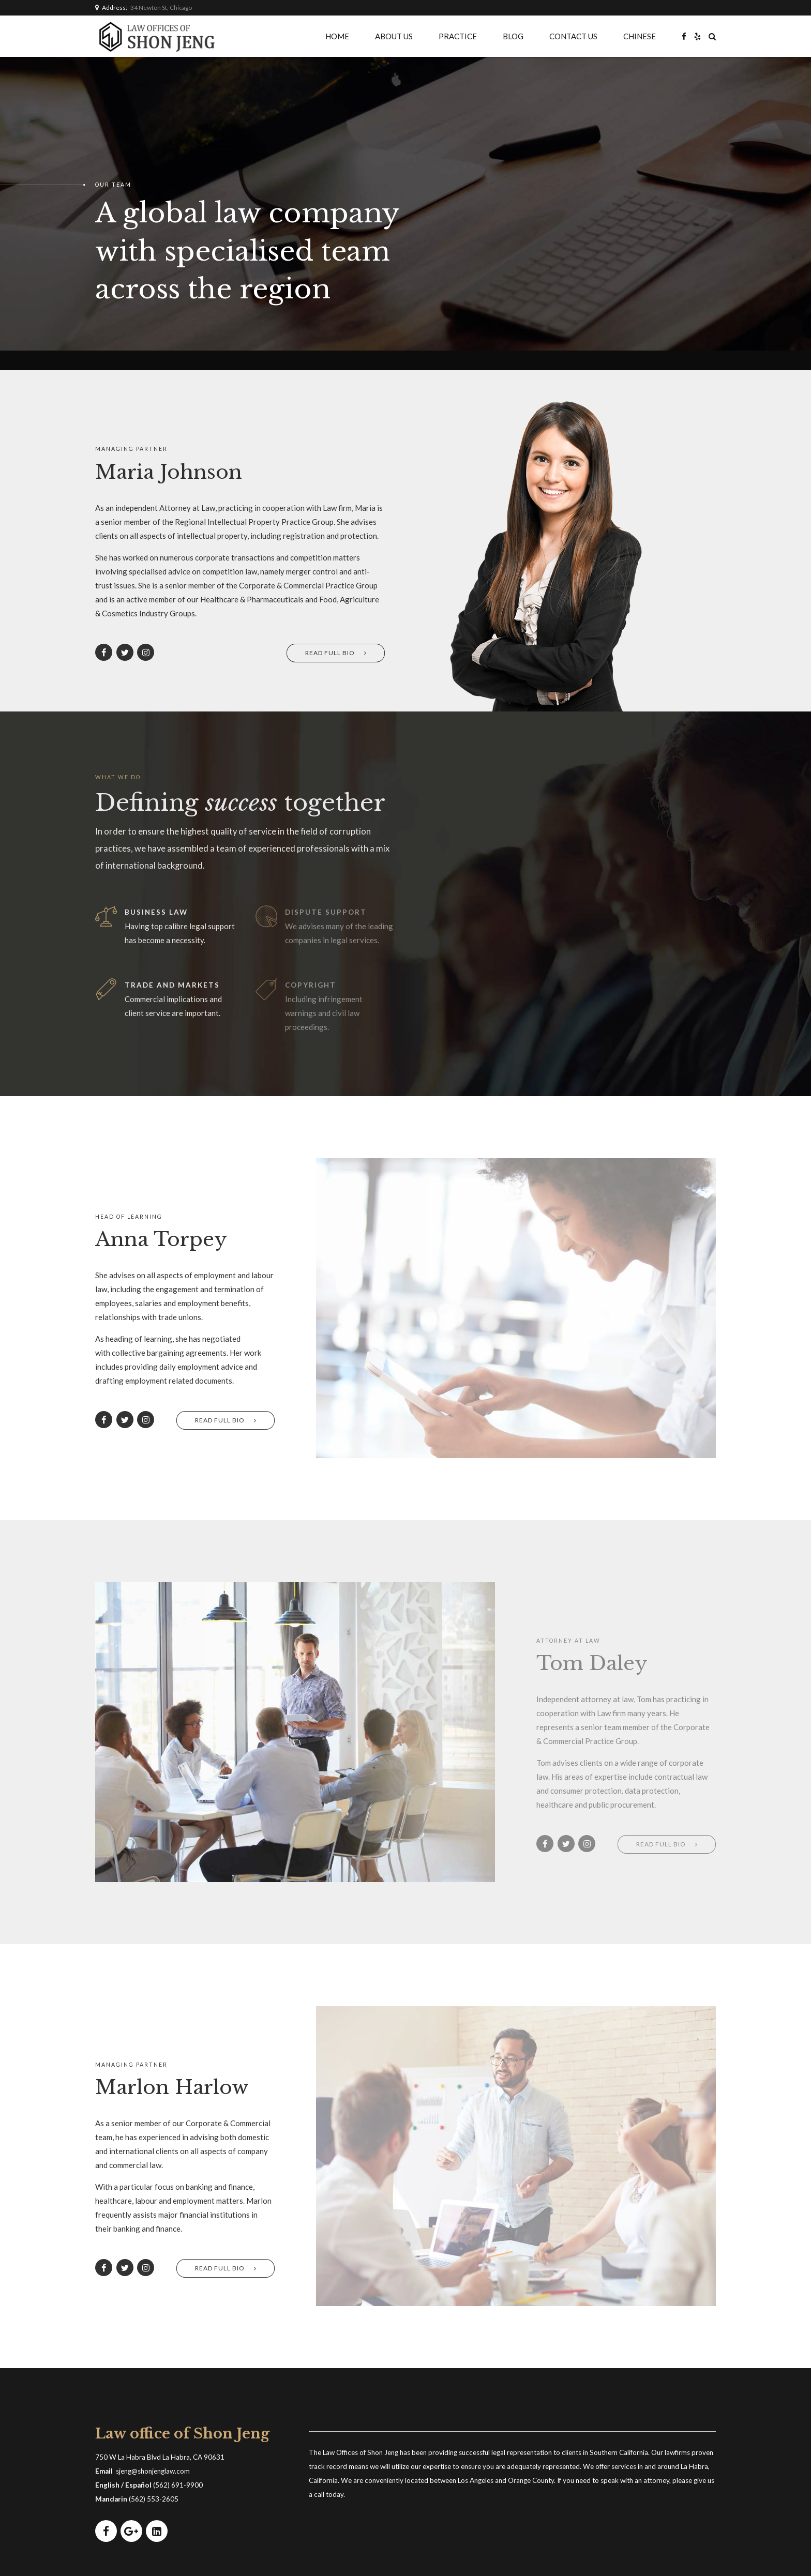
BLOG (513, 36)
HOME (337, 36)
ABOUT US (394, 36)
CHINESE (639, 36)
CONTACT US (573, 36)
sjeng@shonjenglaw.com (153, 2471)
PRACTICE (458, 36)
